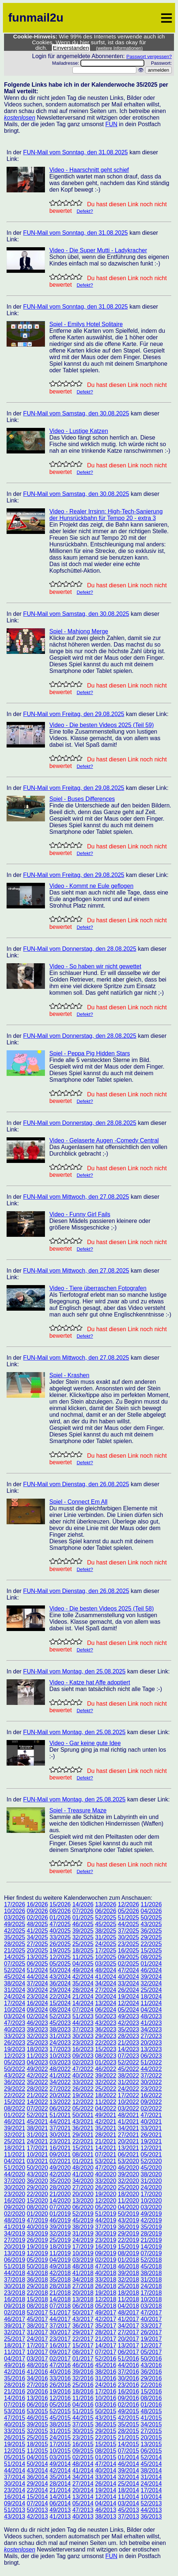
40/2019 (37, 2227)
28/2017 (105, 2332)
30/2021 (60, 2135)
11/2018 (128, 2299)
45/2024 (14, 1977)
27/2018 (83, 2286)
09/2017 (60, 2352)
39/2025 (83, 1931)
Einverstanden (71, 48)
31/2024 (14, 1990)
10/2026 (14, 1911)
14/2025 (14, 1957)
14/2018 (60, 2299)
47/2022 (83, 2069)
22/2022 (14, 2095)
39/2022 (105, 2075)
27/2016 (37, 2385)
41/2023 (151, 2023)
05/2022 (83, 2108)
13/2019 (14, 2253)
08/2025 (151, 1957)
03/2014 (128, 2503)
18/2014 (128, 2490)
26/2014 (105, 2484)
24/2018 (151, 2286)
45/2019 (83, 2220)
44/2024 (37, 1977)
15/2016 (151, 2391)
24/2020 (151, 2187)
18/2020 (128, 2194)
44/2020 (14, 2174)
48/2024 (105, 1970)
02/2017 (60, 2358)
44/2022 (151, 2069)
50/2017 (83, 2312)
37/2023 (83, 2029)
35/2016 (14, 2378)
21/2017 (105, 2339)
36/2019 (128, 2227)
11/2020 (128, 2200)
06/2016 (37, 2405)
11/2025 (83, 1957)
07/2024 (83, 2010)
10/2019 (83, 2253)
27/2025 (37, 1944)
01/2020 (37, 2214)
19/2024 (128, 1996)
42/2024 (83, 1977)
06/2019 (14, 2260)
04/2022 (105, 2108)
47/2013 (83, 2510)
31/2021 (37, 2135)
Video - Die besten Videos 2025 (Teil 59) (101, 725)
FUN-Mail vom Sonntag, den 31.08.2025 (75, 152)
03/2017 (37, 2358)
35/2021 (105, 2128)
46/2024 (151, 1970)
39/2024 (151, 1977)
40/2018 (105, 2273)
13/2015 (151, 2444)
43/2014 (37, 2470)
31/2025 (105, 1937)
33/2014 (105, 2477)
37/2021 (60, 2128)
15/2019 (128, 2247)
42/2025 (14, 1931)
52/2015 (60, 2411)
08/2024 (60, 2010)
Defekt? (85, 211)
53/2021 (105, 2161)
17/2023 (60, 2049)
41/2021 (128, 2122)
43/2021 (83, 2122)
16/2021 (60, 2148)
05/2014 (83, 2503)
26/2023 (14, 2043)
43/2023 (105, 2023)
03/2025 (105, 1964)
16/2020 (14, 2200)
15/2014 (37, 2497)
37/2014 (14, 2477)
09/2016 (128, 2398)
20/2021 (128, 2141)
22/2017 (83, 2339)
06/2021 (128, 2154)
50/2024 (60, 1970)
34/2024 (105, 1983)
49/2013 (60, 2510)
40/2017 (151, 2319)
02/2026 (37, 1917)
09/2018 (14, 2306)
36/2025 (151, 1931)
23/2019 (105, 2240)
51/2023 (83, 2016)
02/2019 (105, 2260)
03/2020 (151, 2207)
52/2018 (151, 2260)
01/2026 (60, 1917)
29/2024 (60, 1990)
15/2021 (83, 2148)
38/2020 (151, 2174)
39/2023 (37, 2029)
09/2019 (105, 2253)
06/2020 (83, 2207)
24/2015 (60, 2437)
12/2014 (105, 2497)
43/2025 (151, 1924)
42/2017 (105, 2319)
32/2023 (37, 2036)
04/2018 (128, 2306)
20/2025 (37, 1950)
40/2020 (105, 2174)
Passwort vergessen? (149, 56)
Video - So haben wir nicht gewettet (95, 966)
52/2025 (105, 1917)
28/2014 (60, 2484)
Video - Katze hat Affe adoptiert (89, 1682)
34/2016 (37, 2378)
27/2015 (151, 2431)
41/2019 (14, 2227)
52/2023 (60, 2016)
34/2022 (60, 2082)
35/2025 (14, 1937)
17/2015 (60, 2444)
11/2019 (60, 2253)
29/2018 (37, 2286)
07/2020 (60, 2207)
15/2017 (83, 2345)
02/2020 (14, 2214)
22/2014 (37, 2490)
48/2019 (14, 2220)
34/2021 (128, 2128)
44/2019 (105, 2220)
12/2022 (83, 2102)
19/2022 (83, 2095)
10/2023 (60, 2056)
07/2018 (60, 2306)
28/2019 (151, 2233)
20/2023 (151, 2043)
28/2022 (37, 2089)
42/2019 (151, 2220)
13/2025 (37, 1957)
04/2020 (128, 2207)
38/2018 (151, 2273)
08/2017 (83, 2352)
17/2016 (105, 2391)
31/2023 (60, 2036)
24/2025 (105, 1944)
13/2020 (83, 2200)
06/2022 (60, 2108)
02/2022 (151, 2108)
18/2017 (14, 2345)
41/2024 (105, 1977)
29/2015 (105, 2431)
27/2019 (14, 2240)
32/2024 (151, 1983)
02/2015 (83, 2457)
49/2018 (60, 2266)
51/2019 (105, 2214)
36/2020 (37, 2181)
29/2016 (151, 2378)
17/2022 (128, 2095)
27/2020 (83, 2187)
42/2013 (37, 2516)
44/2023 (83, 2023)
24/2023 (60, 2043)
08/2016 (151, 2398)
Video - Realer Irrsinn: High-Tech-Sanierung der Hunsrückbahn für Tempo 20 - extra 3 (106, 514)
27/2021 (128, 2135)
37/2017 (60, 2326)
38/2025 (105, 1931)
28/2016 (14, 2385)
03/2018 (151, 2306)
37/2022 (151, 2075)
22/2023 (105, 2043)
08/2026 (60, 1911)
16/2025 (128, 1950)
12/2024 (128, 2003)
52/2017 (37, 2312)
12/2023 (14, 2056)
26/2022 (83, 2089)
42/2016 (14, 2372)
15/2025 (151, 1950)
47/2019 (37, 2220)
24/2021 (37, 2141)
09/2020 (14, 2207)
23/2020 (14, 2194)
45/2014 (151, 2464)
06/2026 (105, 1911)
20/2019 (14, 2247)
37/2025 (128, 1931)
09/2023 (83, 2056)
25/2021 (14, 2141)
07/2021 (105, 2154)
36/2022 (14, 2082)
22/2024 (60, 1996)
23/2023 (83, 2043)
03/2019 (83, 2260)
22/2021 (83, 2141)
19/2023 (14, 2049)
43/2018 (37, 2273)
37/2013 (128, 2516)
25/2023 (37, 2043)
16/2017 (60, 2345)
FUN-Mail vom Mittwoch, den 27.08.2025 (76, 1197)
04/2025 (83, 1964)
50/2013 (37, 2510)
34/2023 (151, 2029)
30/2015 (83, 2431)
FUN (111, 124)
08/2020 (37, 2207)
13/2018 (83, 2299)
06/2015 (151, 2451)
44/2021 (60, 2122)
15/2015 (105, 2444)
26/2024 (128, 1990)
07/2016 (14, 2405)
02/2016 (128, 2405)
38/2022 (128, 2075)
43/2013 (14, 2516)
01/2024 (151, 1964)
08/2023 (105, 2056)
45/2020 (151, 2168)
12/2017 (151, 2345)
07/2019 (151, 2253)
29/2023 (105, 2036)
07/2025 (14, 1964)
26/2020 (105, 2187)
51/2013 (14, 2510)
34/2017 (128, 2326)
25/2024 (151, 1990)
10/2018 (151, 2299)
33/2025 (60, 1937)
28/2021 (105, 2135)
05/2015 (14, 2457)
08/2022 (14, 2108)
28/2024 (83, 1990)
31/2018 (151, 2279)
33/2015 (14, 2431)
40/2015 (14, 2424)
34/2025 (37, 1937)
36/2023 (105, 2029)
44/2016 (128, 2365)
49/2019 (151, 2214)
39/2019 (60, 2227)
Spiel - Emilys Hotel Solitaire (86, 324)
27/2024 (105, 1990)
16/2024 (37, 2003)
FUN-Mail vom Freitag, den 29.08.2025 (73, 714)
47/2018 (105, 2266)
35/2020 (60, 2181)
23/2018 (14, 2293)
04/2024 (151, 2010)
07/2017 (105, 2352)
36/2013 (151, 2516)
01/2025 (83, 1917)
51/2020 (14, 2168)
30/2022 (151, 2082)
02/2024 (37, 2016)
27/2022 (60, 2089)
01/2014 (128, 2457)
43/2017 (83, 2319)
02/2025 (128, 1964)
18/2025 (83, 1950)
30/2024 (37, 1990)
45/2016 (105, 2365)
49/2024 (83, 1970)
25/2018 (128, 2286)
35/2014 (60, 2477)
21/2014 (60, 2490)
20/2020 (83, 2194)
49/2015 (128, 2411)
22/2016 (151, 2385)
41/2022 (60, 2075)
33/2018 (105, 2279)
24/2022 (128, 2089)
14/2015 (128, 2444)
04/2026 (151, 1911)
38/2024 (14, 1983)
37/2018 (14, 2279)
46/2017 (14, 2319)
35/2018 (60, 2279)
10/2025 (105, 1957)
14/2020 (60, 2200)
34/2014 (83, 2477)
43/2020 (37, 2174)
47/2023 (14, 2023)
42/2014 (60, 2470)
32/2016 (83, 2378)
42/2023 (128, 2023)
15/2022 (14, 2102)
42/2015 (128, 2418)
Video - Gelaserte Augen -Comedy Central (104, 1140)
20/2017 (128, 2339)
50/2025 (151, 1917)
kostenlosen (19, 117)
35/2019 (151, 2227)
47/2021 (151, 2115)
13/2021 (128, 2148)
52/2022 (128, 2062)
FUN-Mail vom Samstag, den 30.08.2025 (76, 413)
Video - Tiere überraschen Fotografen (98, 1288)
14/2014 (60, 2497)
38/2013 (105, 2516)
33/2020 (105, 2181)
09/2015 (83, 2451)
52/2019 (83, 2214)
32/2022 (105, 2082)
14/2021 (105, 2148)
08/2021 (83, 2154)
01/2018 (128, 2260)
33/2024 (128, 1983)
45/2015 (60, 2418)
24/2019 (83, 2240)
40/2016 (60, 2372)
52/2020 (151, 2161)
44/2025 (128, 1924)
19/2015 (14, 2444)
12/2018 (105, 2299)
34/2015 (151, 2424)
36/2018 (37, 2279)
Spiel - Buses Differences (82, 799)
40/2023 (14, 2029)
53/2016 (14, 2411)
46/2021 (14, 2122)
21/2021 (105, 2141)
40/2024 (128, 1977)
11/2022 (105, 2102)
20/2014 (83, 2490)
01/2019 (60, 2214)
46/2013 (105, 2510)
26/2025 (60, 1944)
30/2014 (14, 2484)
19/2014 (105, 2490)
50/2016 (151, 2358)
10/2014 (151, 2497)
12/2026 (128, 1904)
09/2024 (37, 2010)
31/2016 (105, 2378)
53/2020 (128, 2161)
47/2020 (105, 2168)
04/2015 (37, 2457)
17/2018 (151, 2293)
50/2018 (37, 2266)
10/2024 (14, 2010)
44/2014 (14, 2470)
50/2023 (105, 2016)
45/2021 (37, 2122)
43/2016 (151, 2365)
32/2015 (37, 2431)
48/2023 (151, 2016)
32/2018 (128, 2279)
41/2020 (83, 2174)
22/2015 (105, 2437)
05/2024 (128, 2010)
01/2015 (105, 2457)
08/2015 (105, 2451)
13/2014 (83, 2497)
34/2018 (83, 2279)
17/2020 (151, 2194)
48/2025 (37, 1924)
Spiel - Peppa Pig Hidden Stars (89, 1053)
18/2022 (105, 2095)
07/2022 (37, 2108)
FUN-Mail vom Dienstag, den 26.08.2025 (76, 1484)
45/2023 (60, 2023)
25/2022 (105, 2089)
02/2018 (14, 2312)
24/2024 (14, 1996)
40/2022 (83, 2075)
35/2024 (83, 1983)
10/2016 (105, 2398)
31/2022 (128, 2082)
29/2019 (128, 2233)
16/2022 (151, 2095)
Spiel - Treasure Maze (78, 1810)
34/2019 (14, 2233)
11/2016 (83, 2398)
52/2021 (37, 2115)
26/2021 (151, 2135)
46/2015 (37, 2418)
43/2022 (14, 2075)
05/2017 (151, 2352)
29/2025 (151, 1937)
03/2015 (60, 2457)
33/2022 (83, 2082)
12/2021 (151, 2148)
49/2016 (14, 2365)
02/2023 (83, 2062)
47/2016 (60, 2365)
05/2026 (128, 1911)
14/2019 (151, 2247)
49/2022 (37, 2069)
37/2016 (128, 2372)
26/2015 (14, 2437)
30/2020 (14, 2187)
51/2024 (37, 1970)
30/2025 (128, 1937)
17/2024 (14, 2003)
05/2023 (14, 2062)
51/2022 (151, 2062)
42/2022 (37, 2075)
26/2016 (60, 2385)
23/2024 (37, 1996)
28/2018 (60, 2286)
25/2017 (14, 2339)
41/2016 (37, 2372)
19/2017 (151, 2339)
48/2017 (128, 2312)
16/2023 (83, 2049)
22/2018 (37, 2293)
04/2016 (83, 2405)
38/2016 (105, 2372)
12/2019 (37, 2253)
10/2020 (151, 2200)
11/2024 (151, 2003)
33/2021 (151, 2128)
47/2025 (60, 1924)
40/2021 (151, 2122)
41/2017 (128, 2319)
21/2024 (83, 1996)
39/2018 (128, 2273)
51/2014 (14, 2464)
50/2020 (37, 2168)
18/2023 (37, 2049)
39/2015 (37, 2424)
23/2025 (128, 1944)
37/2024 (37, 1983)
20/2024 (105, 1996)
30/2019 (105, 2233)
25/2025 (83, 1944)
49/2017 (105, 2312)
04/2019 (60, 2260)
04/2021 (14, 2161)
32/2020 (128, 2181)
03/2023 (60, 2062)
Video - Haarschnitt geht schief (89, 170)
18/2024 (151, 1996)
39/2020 (128, 2174)
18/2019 (60, 2247)
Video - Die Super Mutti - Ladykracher (98, 250)
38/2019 (83, 2227)
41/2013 (60, 2516)
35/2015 (128, 2424)
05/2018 (105, 2306)
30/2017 (60, 2332)
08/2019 (128, 2253)
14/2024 (83, 2003)
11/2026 (151, 1904)
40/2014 (105, 2470)
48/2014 (83, 2464)
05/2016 (60, 2405)
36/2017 (83, 2326)
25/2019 (60, 2240)
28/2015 (128, 2431)
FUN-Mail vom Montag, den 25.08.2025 (74, 1671)
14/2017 (105, 2345)
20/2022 (60, 2095)
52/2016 (105, 2358)
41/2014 (83, 2470)
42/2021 (105, 2122)
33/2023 (14, 2036)
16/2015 (83, 2444)
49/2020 (60, 2168)
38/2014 (151, 2470)
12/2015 (14, 2451)
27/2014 (83, 2484)
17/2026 (14, 1904)
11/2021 (14, 2154)
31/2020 (151, 2181)
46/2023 (37, 2023)
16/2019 (105, 2247)
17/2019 (83, 2247)
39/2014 (128, 2470)
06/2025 (37, 1964)
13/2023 (151, 2049)
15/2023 (105, 2049)
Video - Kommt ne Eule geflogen (91, 886)
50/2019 (128, 2214)
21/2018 (60, 2293)
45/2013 (128, 2510)
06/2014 (60, 2503)
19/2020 (105, 2194)
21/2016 (14, 2391)
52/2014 (151, 2457)
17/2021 (37, 2148)
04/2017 (14, 2358)
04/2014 (105, 2503)
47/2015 (14, 2418)
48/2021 (128, 2115)
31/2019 (83, 2233)
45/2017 (37, 2319)
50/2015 (105, 2411)
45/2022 (128, 2069)
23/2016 (128, 2385)
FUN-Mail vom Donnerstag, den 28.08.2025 (79, 949)
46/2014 (128, 2464)
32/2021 (14, 2135)
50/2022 (14, 2069)
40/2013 (83, 2516)
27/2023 (151, 2036)
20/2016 (37, 2391)
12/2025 (60, 1957)
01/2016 (151, 2405)
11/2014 (128, 2497)
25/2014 (128, 2484)
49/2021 (105, 2115)
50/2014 (37, 2464)
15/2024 (60, 2003)
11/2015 (37, 2451)
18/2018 (128, 2293)
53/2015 (37, 2411)
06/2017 (128, 2352)
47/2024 (128, 1970)
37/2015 (83, 2424)
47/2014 (105, 2464)
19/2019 (37, 2247)
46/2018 (128, 2266)
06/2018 (83, 2306)
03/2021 (37, 2161)
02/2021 (60, 2161)
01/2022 (14, 2115)
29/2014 (37, 2484)
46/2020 (128, 2168)
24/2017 (37, 2339)
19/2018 (105, 2293)
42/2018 (60, 2273)
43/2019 (128, 2220)
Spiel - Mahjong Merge (78, 631)
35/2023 (128, 2029)
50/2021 (83, 2115)
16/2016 (128, 2391)
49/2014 (60, 2464)
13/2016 (37, 2398)
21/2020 (60, 2194)
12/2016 (60, 2398)
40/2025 (60, 1931)
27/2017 (128, 2332)
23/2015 (83, 2437)
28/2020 (60, 2187)
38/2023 (60, 2029)
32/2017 (14, 2332)
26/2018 (105, 2286)
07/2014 (37, 2503)
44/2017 (60, 2319)
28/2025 (14, 1944)
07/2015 (128, 2451)
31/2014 (151, 2477)
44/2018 (14, 2273)
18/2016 (83, 2391)
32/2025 (83, 1937)
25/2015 (37, 2437)
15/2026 (60, 1904)
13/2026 (105, 1904)
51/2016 (128, 2358)
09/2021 (60, 2154)
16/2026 (37, 1904)
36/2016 (151, 2372)
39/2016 (83, 2372)
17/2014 (151, 2490)
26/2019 (37, 2240)
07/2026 (83, 1911)
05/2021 (151, 2154)
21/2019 (151, 2240)
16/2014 (14, 2497)
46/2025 (83, 1924)
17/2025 (105, 1950)
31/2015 (60, 2431)
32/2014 (128, 2477)
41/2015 (151, 2418)
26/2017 (151, 2332)
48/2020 (83, 2168)
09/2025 (128, 1957)
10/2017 (37, 2352)
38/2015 (60, 2424)
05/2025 (60, 1964)
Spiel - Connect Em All (78, 1502)
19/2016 (60, 2391)
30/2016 (128, 2378)
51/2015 (83, 2411)
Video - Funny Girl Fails (79, 1214)
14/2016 (14, 2398)
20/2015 (151, 2437)
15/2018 (37, 2299)
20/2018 (83, 2293)
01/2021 (83, 2161)
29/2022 (14, 2089)
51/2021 (60, 2115)
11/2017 (14, 2352)
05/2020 (105, 2207)
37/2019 (105, 2227)
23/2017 (60, 2339)
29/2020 (37, 2187)
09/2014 (14, 2503)
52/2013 (151, 2503)
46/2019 (60, 2220)
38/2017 (37, 2326)
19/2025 (60, 1950)
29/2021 (83, 2135)
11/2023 (37, 2056)
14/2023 (128, 2049)
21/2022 (37, 2095)
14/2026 (83, 1904)
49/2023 (128, 2016)
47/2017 (151, 2312)
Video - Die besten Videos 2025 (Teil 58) (101, 1608)
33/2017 (151, 2326)
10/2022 (128, 2102)
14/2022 (37, 2102)
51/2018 (14, 2266)
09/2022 (151, 2102)
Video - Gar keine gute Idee (85, 1743)
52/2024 (14, 1970)
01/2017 (83, 2358)
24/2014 (151, 2484)
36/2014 (37, 2477)
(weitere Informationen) (119, 48)
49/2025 (14, 1924)
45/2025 (105, 1924)
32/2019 (60, 2233)
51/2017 (60, 2312)
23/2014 (14, 2490)
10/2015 (60, 2451)
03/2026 (14, 1917)
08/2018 (37, 2306)
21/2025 (14, 1950)
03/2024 (14, 2016)
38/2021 (37, 2128)
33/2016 (60, 2378)
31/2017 (37, 2332)
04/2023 (37, 2062)
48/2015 (151, 2411)
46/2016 (83, 2365)
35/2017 (105, 2326)
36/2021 (83, 2128)
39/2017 (14, 2326)
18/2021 (14, 2148)
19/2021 (151, 2141)
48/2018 (83, 2266)
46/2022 (105, 2069)
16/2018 (14, 2299)
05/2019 (37, 2260)
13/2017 (128, 2345)
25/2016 (83, 2385)
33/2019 (37, 2233)
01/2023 (105, 2062)
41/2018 (83, 2273)
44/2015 (83, 2418)
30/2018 (14, 2286)
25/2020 (128, 2187)
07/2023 (128, 2056)
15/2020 (37, 2200)
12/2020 (105, 2200)
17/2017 (37, 2345)
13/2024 (105, 2003)
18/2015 (37, 2444)
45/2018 (151, 2266)
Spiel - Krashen (69, 1375)
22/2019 (128, 2240)
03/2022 (128, 2108)
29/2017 (83, 2332)
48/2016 (37, 2365)
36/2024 (60, 1983)
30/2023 (83, 2036)
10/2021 (37, 2154)
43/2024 (60, 1977)
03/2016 (105, 2405)
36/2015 (105, 2424)
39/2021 (14, 2128)
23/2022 (151, 2089)
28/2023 (128, 2036)
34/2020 (83, 2181)
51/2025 (128, 1917)
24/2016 (105, 2385)
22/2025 (151, 1944)
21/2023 (128, 2043)
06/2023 (151, 2056)
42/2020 (60, 2174)
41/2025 (37, 1931)
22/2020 (37, 2194)
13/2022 (60, 2102)
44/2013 (151, 2510)
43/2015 (105, 2418)
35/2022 (37, 2082)
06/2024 (105, 2010)
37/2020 (14, 2181)
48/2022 (60, 2069)
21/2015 (128, 2437)
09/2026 (37, 1911)
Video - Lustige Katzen (78, 431)
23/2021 (60, 2141)
